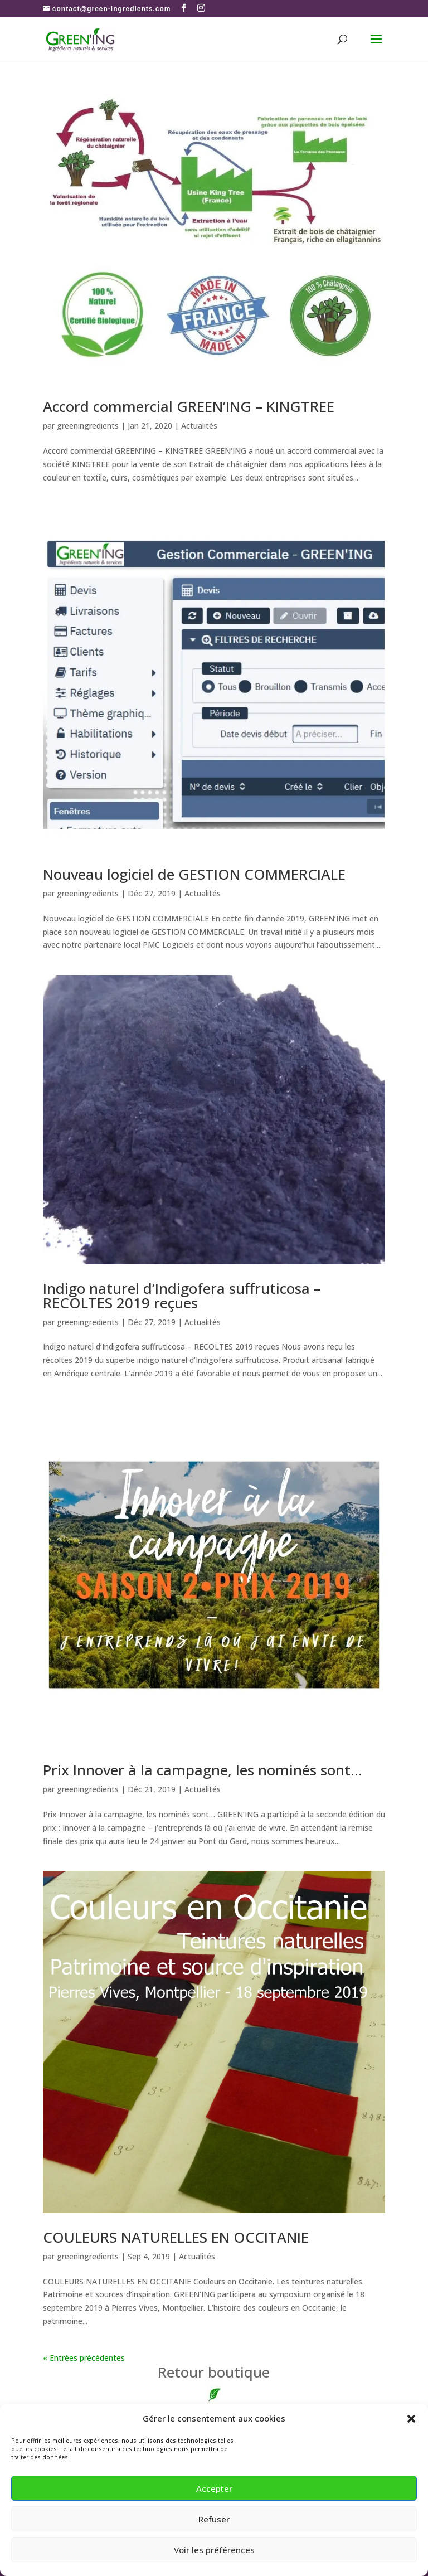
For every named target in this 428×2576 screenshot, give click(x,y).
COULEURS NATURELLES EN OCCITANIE (176, 2237)
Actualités (199, 425)
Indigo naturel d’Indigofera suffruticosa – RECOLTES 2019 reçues (182, 1295)
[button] (411, 2418)
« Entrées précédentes (84, 2357)
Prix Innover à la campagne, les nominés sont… (202, 1770)
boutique (214, 2372)
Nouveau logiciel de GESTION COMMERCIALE (194, 874)
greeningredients (88, 425)
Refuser (214, 2519)
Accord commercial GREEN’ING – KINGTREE (188, 406)
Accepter (214, 2488)
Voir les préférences (214, 2549)
